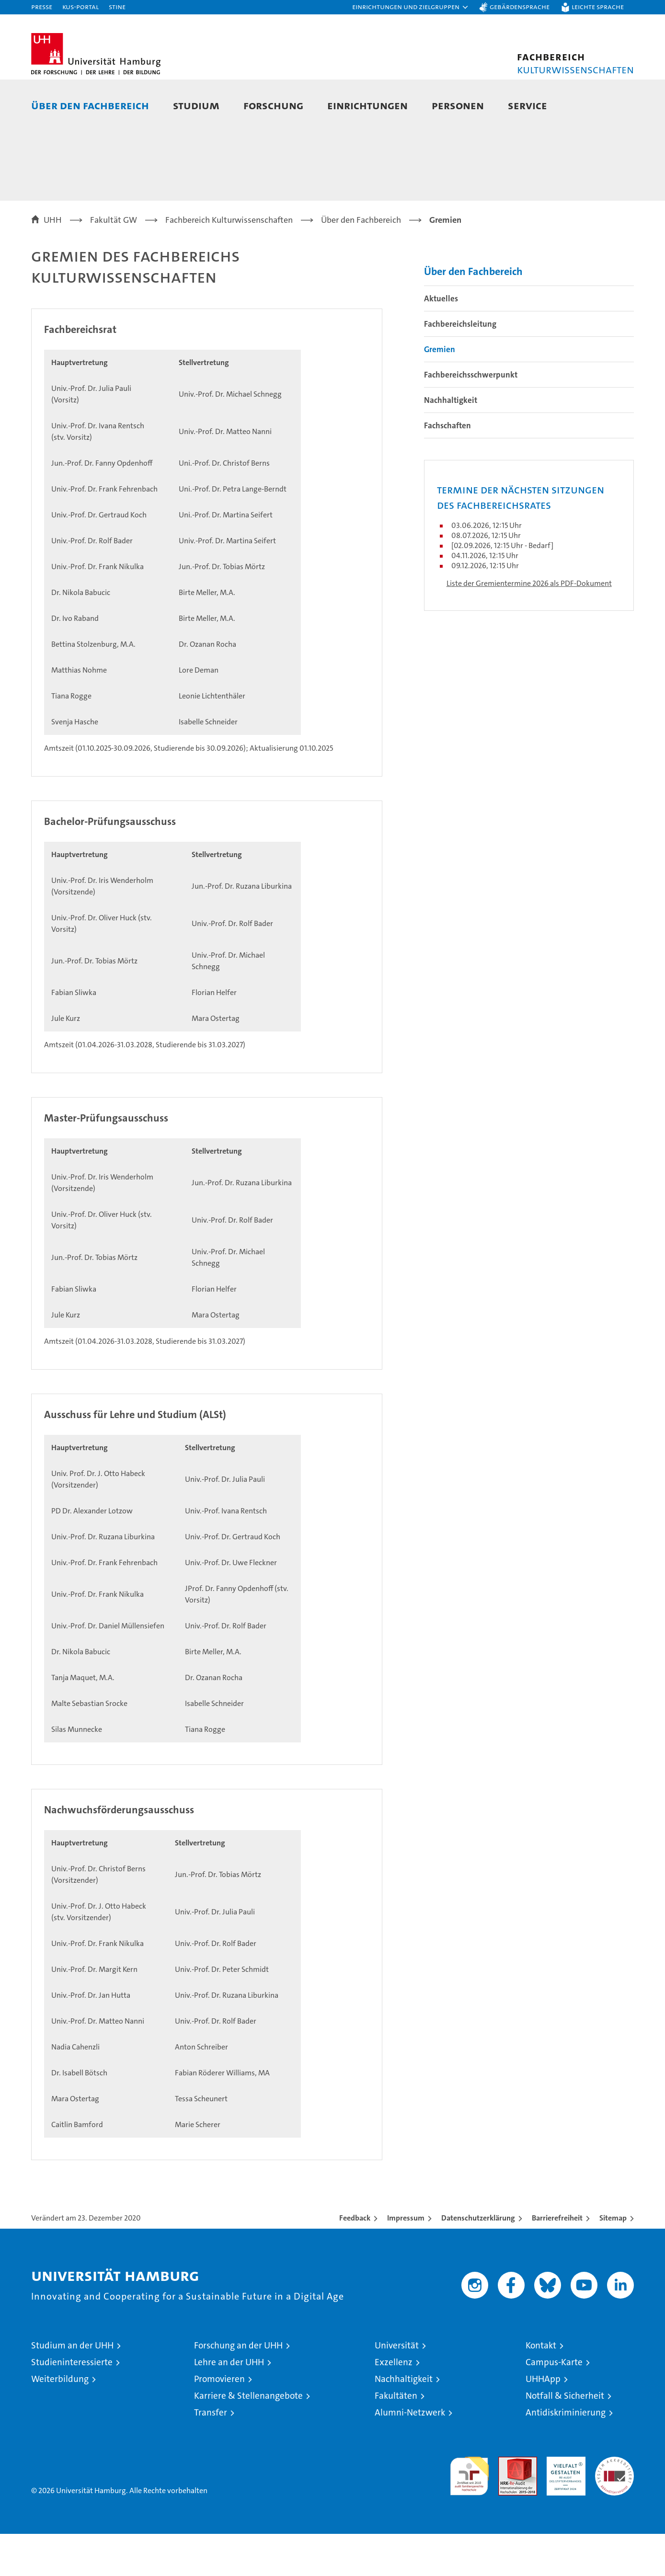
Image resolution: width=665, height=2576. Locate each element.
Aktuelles (441, 340)
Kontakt (541, 2387)
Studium (196, 105)
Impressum (405, 2260)
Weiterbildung (60, 2421)
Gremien (439, 391)
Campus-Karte (554, 2404)
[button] (410, 7)
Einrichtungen (367, 105)
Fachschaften (447, 467)
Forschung (273, 105)
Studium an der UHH (72, 2387)
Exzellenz (394, 2404)
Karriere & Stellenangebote (248, 2438)
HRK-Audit (564, 2504)
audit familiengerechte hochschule (469, 2514)
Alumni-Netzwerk (410, 2455)
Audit (507, 2504)
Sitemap (613, 2260)
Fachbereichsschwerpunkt (470, 417)
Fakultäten (396, 2438)
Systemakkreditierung (614, 2504)
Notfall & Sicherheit (565, 2438)
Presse (41, 6)
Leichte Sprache (598, 6)
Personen (458, 105)
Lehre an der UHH (229, 2404)
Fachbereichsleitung (460, 366)
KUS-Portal (80, 6)
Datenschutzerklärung (478, 2260)
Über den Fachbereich (90, 105)
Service (527, 105)
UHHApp (543, 2421)
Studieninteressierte (72, 2404)
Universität (397, 2387)
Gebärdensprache (520, 6)
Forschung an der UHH (238, 2387)
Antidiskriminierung (566, 2455)
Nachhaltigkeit (450, 442)
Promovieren (219, 2421)
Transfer (210, 2455)
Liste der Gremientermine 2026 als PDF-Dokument (529, 625)
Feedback (354, 2260)
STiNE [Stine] (117, 6)
